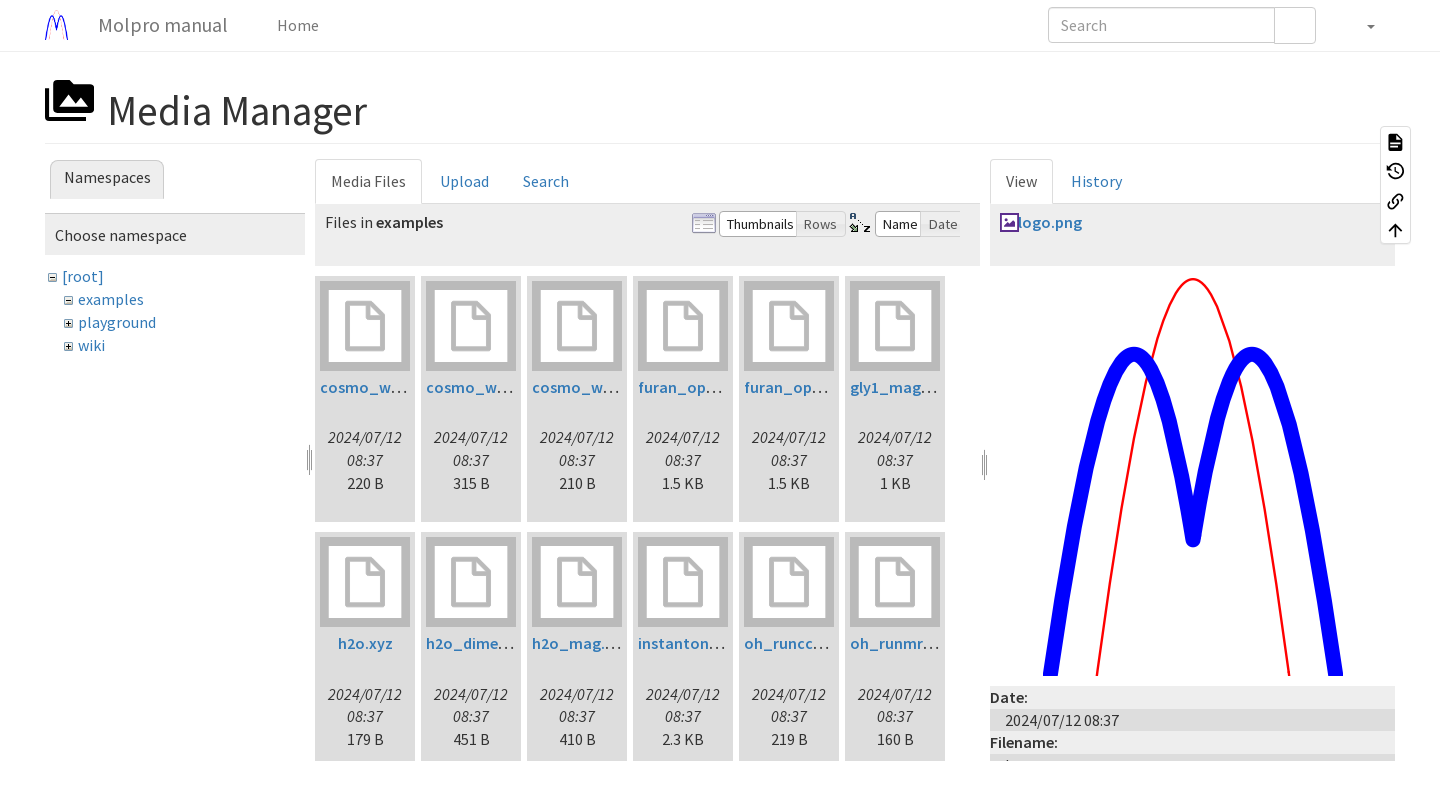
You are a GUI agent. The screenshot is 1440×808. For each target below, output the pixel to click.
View (1021, 181)
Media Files (368, 181)
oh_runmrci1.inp (909, 643)
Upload (464, 181)
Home (296, 25)
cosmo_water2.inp (493, 387)
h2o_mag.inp (579, 643)
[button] (1360, 25)
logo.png (1050, 222)
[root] (83, 276)
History (1096, 181)
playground (117, 322)
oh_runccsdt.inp (803, 643)
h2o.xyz (365, 643)
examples (111, 299)
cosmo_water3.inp (599, 387)
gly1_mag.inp (898, 387)
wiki (91, 345)
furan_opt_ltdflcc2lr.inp (725, 387)
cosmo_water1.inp (387, 387)
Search (546, 181)
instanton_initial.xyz (713, 643)
